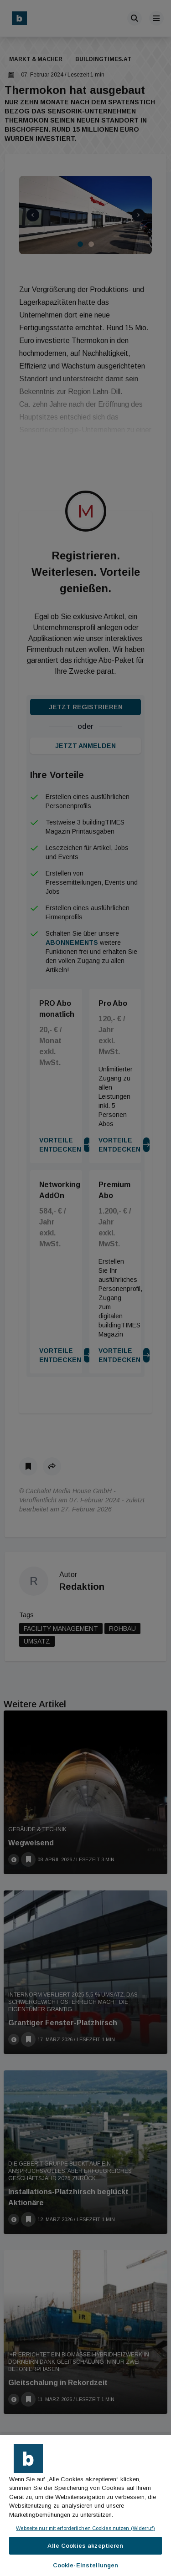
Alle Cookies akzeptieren (85, 2545)
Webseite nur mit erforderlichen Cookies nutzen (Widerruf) (85, 2528)
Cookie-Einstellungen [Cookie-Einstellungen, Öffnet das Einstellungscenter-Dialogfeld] (86, 2565)
